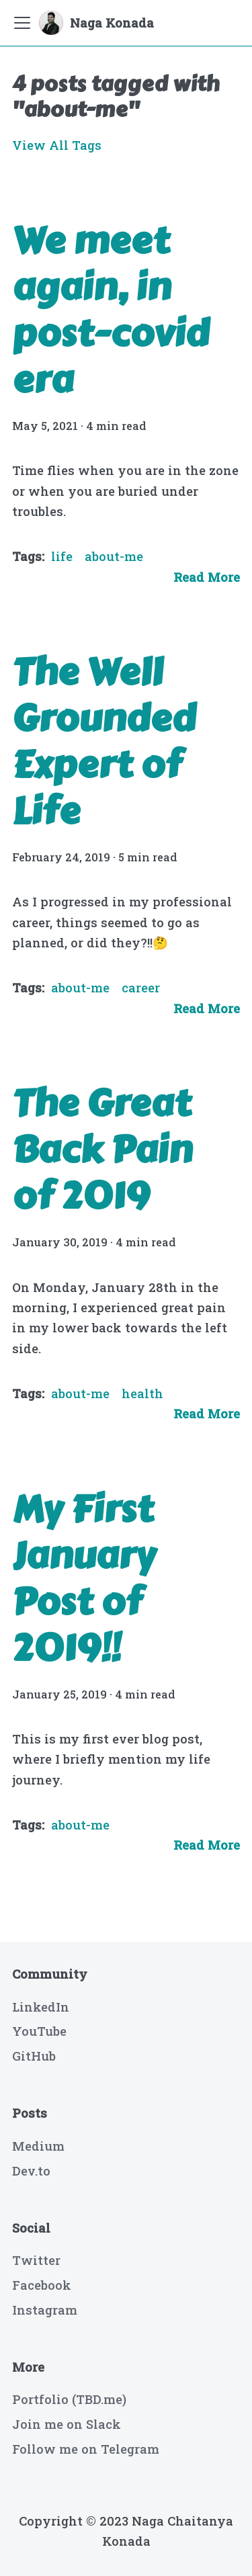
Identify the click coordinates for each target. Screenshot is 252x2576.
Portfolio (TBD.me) (69, 2399)
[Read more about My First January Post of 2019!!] (206, 1845)
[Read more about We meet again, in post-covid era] (206, 577)
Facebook (41, 2285)
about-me (114, 556)
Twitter (36, 2260)
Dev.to (31, 2171)
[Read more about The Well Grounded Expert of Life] (206, 1008)
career (141, 988)
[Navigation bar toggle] (22, 23)
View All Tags (56, 145)
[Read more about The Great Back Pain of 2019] (206, 1414)
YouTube (39, 2031)
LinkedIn (40, 2007)
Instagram (44, 2310)
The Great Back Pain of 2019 (102, 1150)
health (142, 1393)
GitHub (34, 2056)
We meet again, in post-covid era (110, 310)
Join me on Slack (66, 2424)
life (62, 556)
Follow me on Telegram (85, 2449)
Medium (38, 2146)
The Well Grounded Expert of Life (104, 742)
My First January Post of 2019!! (83, 1579)
